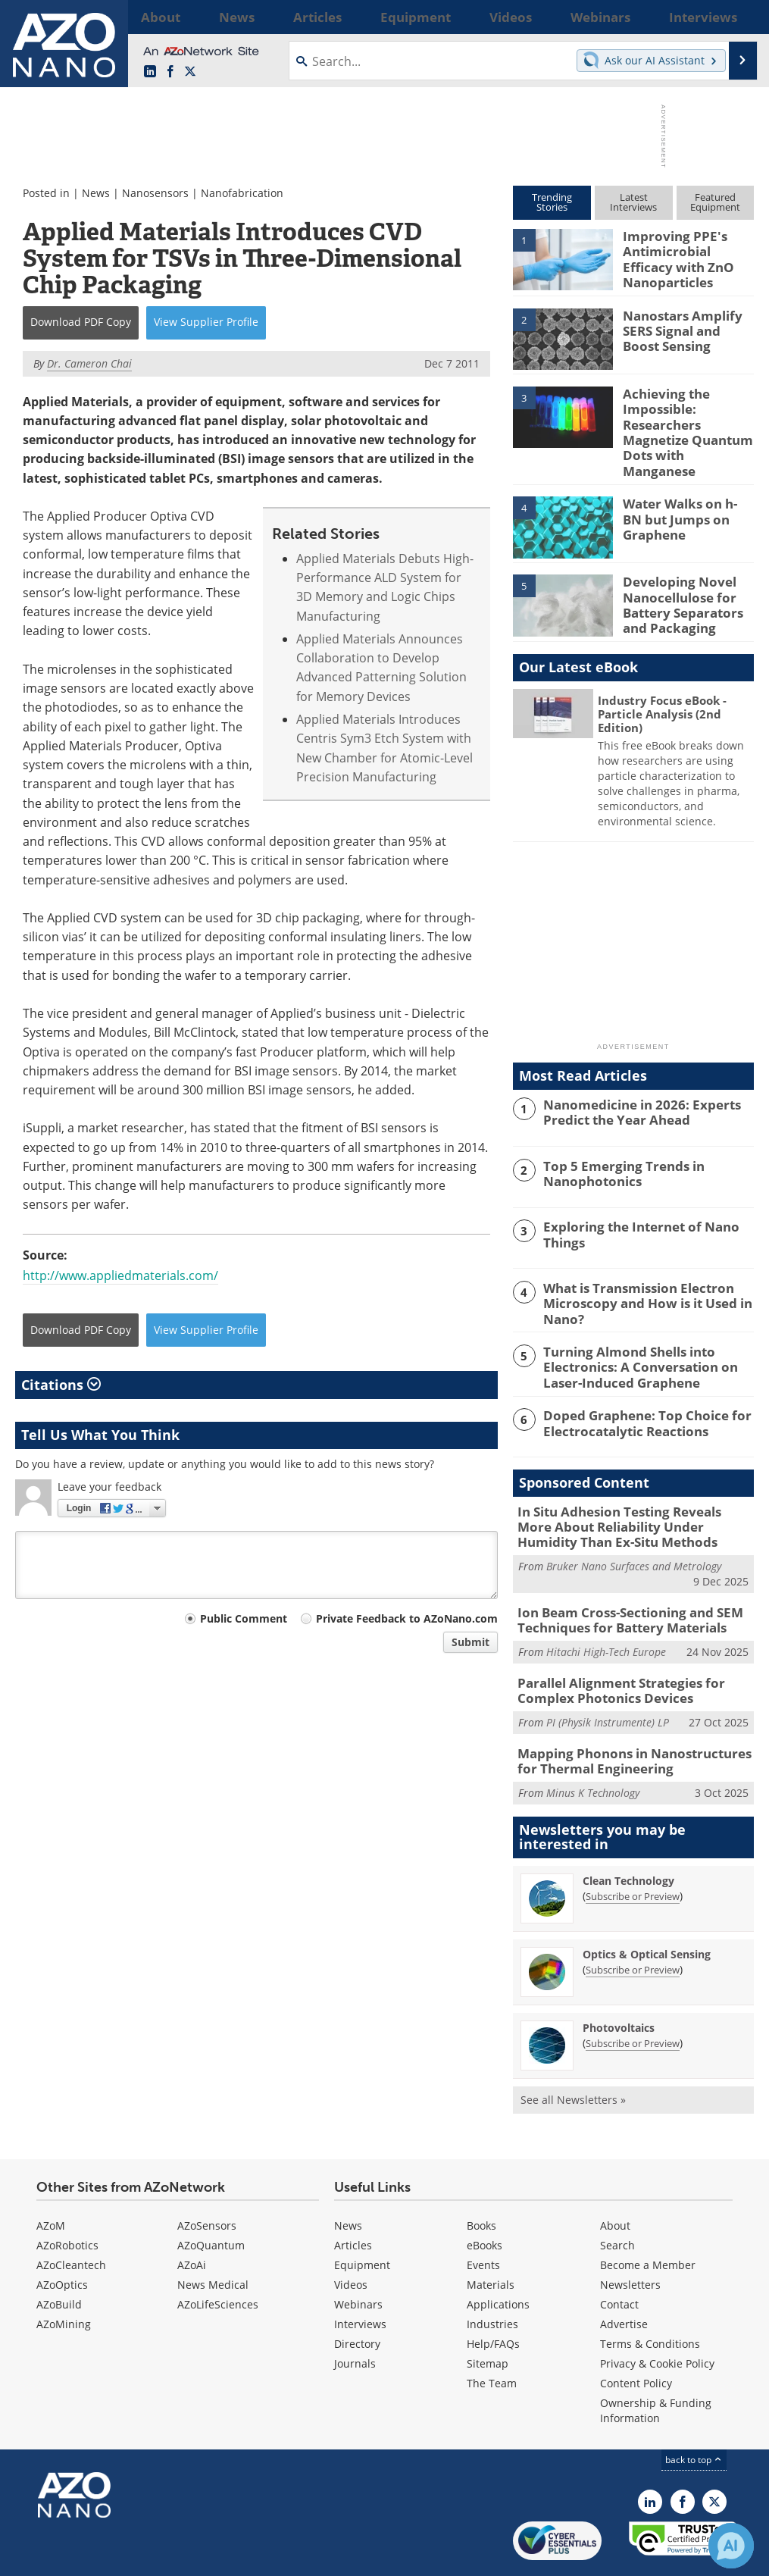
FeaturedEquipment (715, 202)
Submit (470, 1642)
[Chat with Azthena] (731, 2545)
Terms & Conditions (650, 2295)
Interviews (360, 2275)
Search (617, 2196)
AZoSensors (206, 2177)
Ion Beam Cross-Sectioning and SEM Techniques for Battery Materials (618, 1581)
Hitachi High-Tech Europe (606, 1610)
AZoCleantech (71, 2216)
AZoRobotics (67, 2196)
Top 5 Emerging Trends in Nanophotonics (615, 1145)
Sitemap (487, 2315)
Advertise (624, 2275)
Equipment (362, 2216)
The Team (492, 2334)
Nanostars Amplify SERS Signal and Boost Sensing (684, 327)
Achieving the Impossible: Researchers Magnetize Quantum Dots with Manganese (684, 419)
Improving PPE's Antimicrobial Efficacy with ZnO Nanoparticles (686, 256)
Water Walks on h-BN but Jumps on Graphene (683, 491)
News (96, 193)
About (615, 2177)
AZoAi (191, 2216)
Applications (498, 2256)
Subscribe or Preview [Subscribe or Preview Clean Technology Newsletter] (633, 1848)
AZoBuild (59, 2256)
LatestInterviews (633, 202)
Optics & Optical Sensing (647, 1905)
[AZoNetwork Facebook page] (170, 72)
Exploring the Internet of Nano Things (631, 1206)
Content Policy (636, 2334)
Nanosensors (155, 193)
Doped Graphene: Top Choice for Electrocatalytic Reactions (636, 1389)
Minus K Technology (592, 1744)
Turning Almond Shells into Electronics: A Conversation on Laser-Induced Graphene (648, 1335)
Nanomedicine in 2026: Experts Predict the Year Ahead (632, 1083)
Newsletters (630, 2236)
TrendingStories (552, 202)
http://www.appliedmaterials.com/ (120, 1275)
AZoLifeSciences (217, 2256)
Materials (490, 2236)
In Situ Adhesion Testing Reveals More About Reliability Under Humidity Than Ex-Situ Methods (630, 1492)
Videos (350, 2236)
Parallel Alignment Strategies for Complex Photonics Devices (611, 1647)
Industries (492, 2275)
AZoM (50, 2177)
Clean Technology (628, 1832)
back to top (694, 2411)
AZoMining (63, 2275)
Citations (61, 1385)
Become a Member (648, 2216)
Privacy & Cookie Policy (657, 2315)
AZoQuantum (211, 2196)
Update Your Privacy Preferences (130, 2556)
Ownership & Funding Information (655, 2362)
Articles (353, 2196)
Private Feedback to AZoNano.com (407, 1618)
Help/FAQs (493, 2295)
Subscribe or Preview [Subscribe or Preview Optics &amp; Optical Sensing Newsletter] (633, 1921)
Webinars (358, 2256)
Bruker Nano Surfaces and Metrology (633, 1528)
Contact (619, 2256)
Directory (357, 2295)
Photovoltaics (619, 1979)
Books (481, 2177)
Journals (355, 2315)
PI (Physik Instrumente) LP (607, 1677)
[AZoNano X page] (190, 72)
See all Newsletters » (573, 2051)
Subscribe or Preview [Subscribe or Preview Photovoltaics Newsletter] (633, 1995)
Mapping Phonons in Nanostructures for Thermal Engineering (631, 1714)
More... (736, 16)
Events (483, 2216)
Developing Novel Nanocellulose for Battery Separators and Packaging (677, 576)
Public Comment (243, 1618)
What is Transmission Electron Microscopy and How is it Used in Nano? (637, 1274)
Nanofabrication (242, 193)
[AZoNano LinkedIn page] (150, 72)
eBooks (484, 2196)
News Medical (213, 2236)
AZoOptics (62, 2236)
